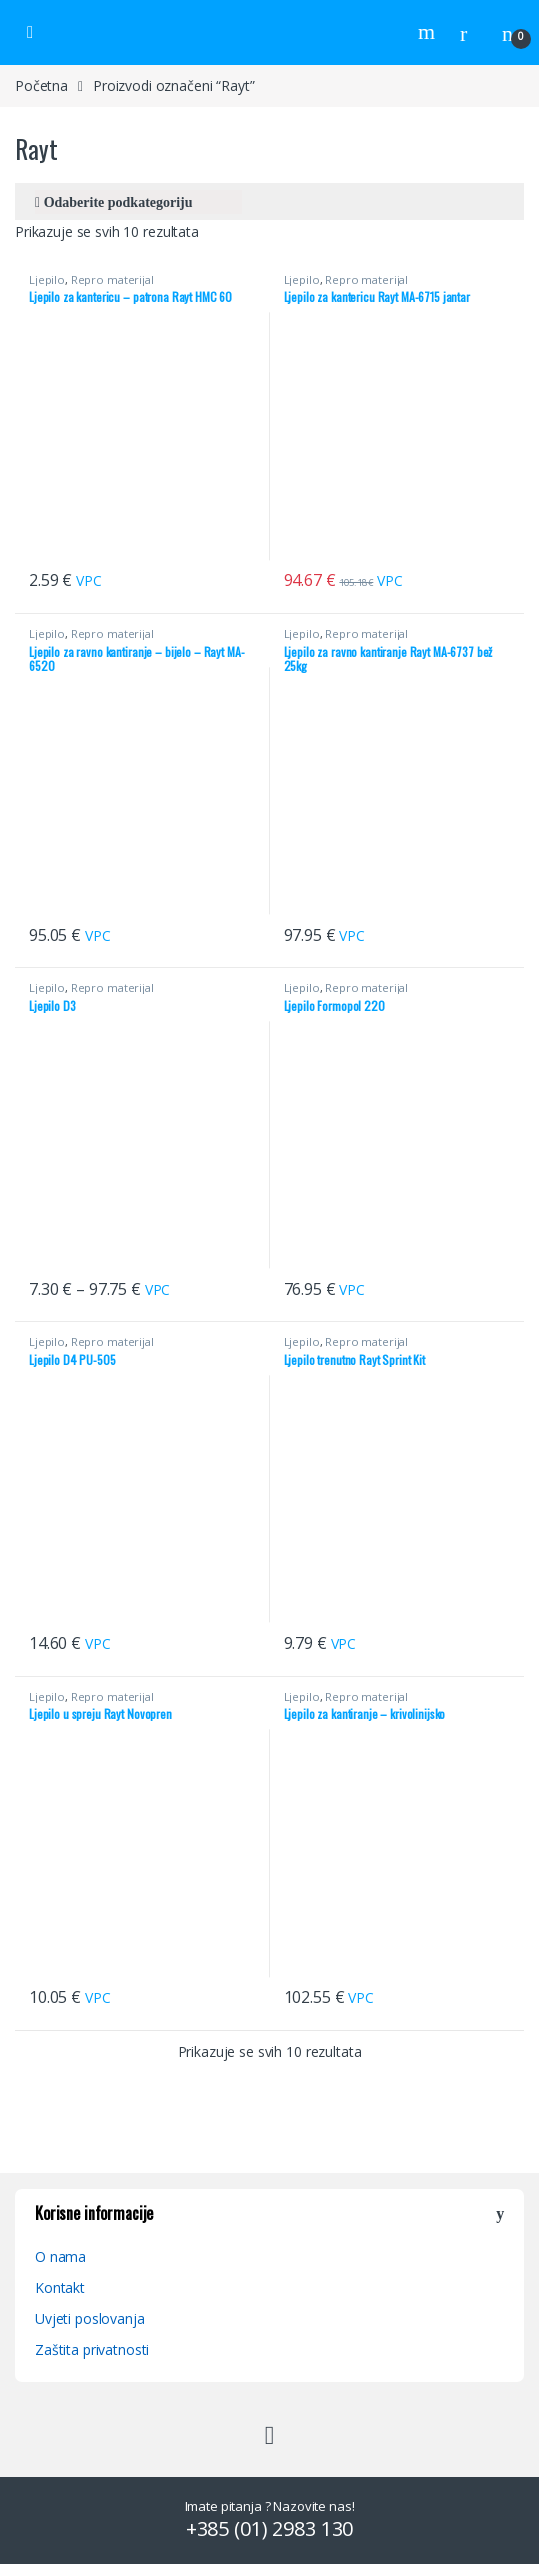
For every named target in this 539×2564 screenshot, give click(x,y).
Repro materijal (112, 279)
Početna (41, 85)
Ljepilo (47, 279)
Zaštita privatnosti (92, 2349)
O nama (60, 2256)
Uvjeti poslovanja (90, 2318)
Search (429, 32)
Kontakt (60, 2287)
